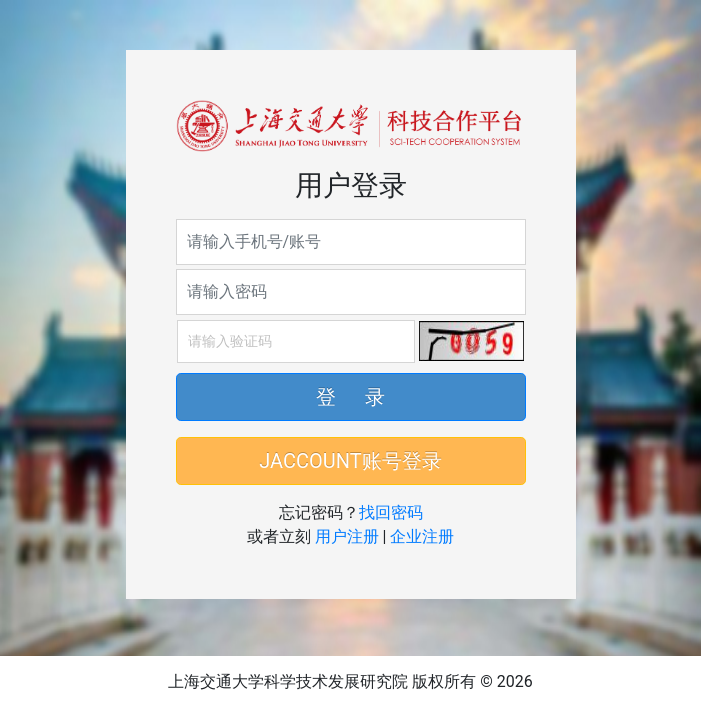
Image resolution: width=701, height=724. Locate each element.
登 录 (351, 397)
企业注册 (422, 536)
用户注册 (347, 536)
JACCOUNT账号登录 (350, 461)
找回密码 (391, 512)
